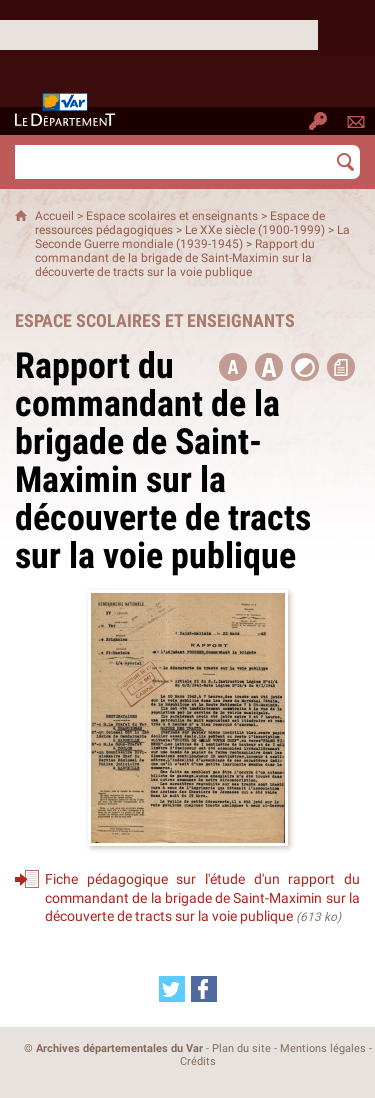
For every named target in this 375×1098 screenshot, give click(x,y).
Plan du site (241, 1048)
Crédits (198, 1061)
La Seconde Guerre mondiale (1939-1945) (192, 237)
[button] (269, 367)
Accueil (54, 216)
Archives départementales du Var (119, 1048)
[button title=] (233, 367)
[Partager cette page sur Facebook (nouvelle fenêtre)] (204, 989)
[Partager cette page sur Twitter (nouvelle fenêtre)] (172, 989)
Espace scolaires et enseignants (172, 216)
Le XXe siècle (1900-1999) (255, 230)
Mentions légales (323, 1048)
